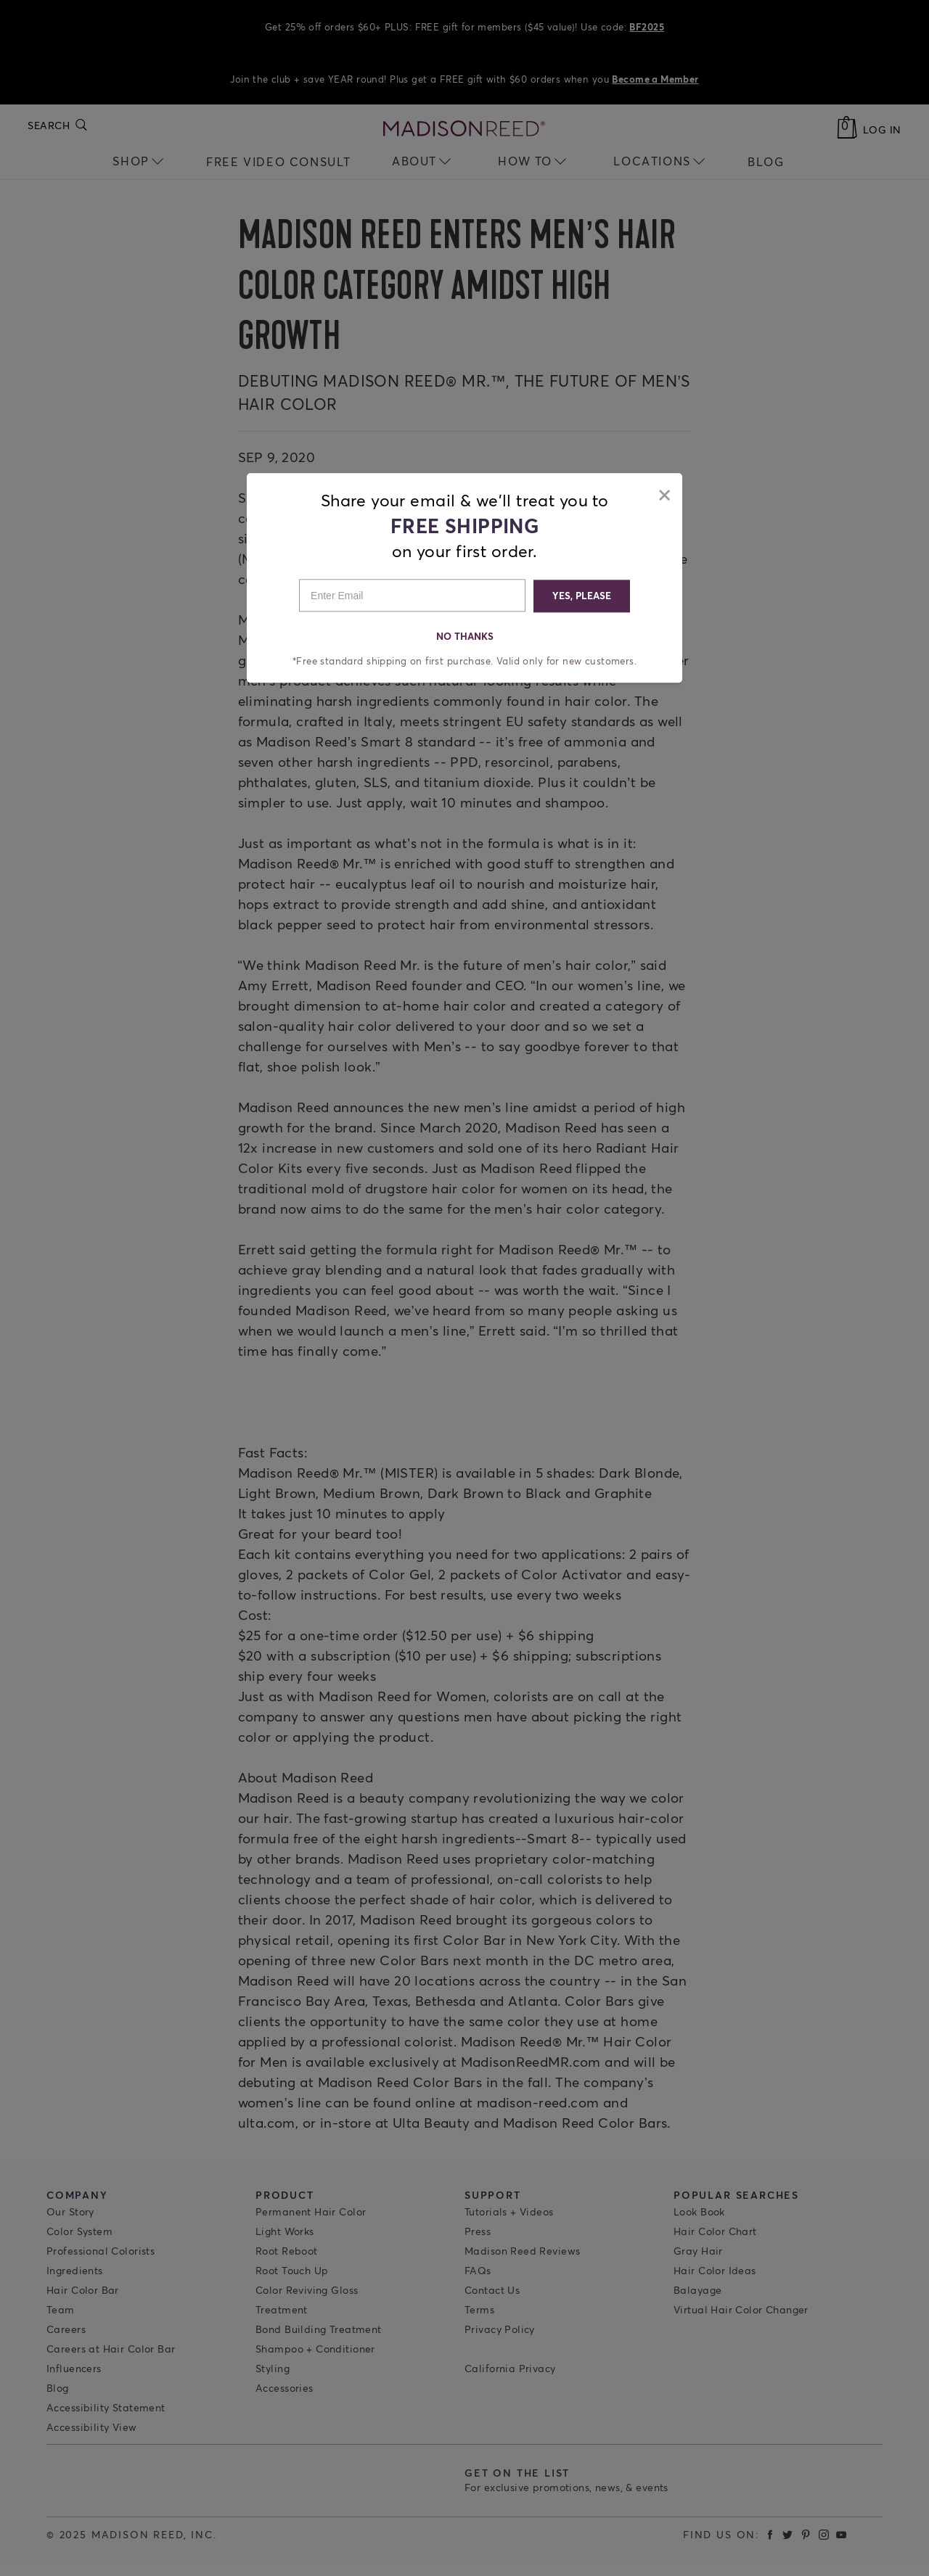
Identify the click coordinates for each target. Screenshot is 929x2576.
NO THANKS (465, 635)
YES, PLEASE (581, 594)
